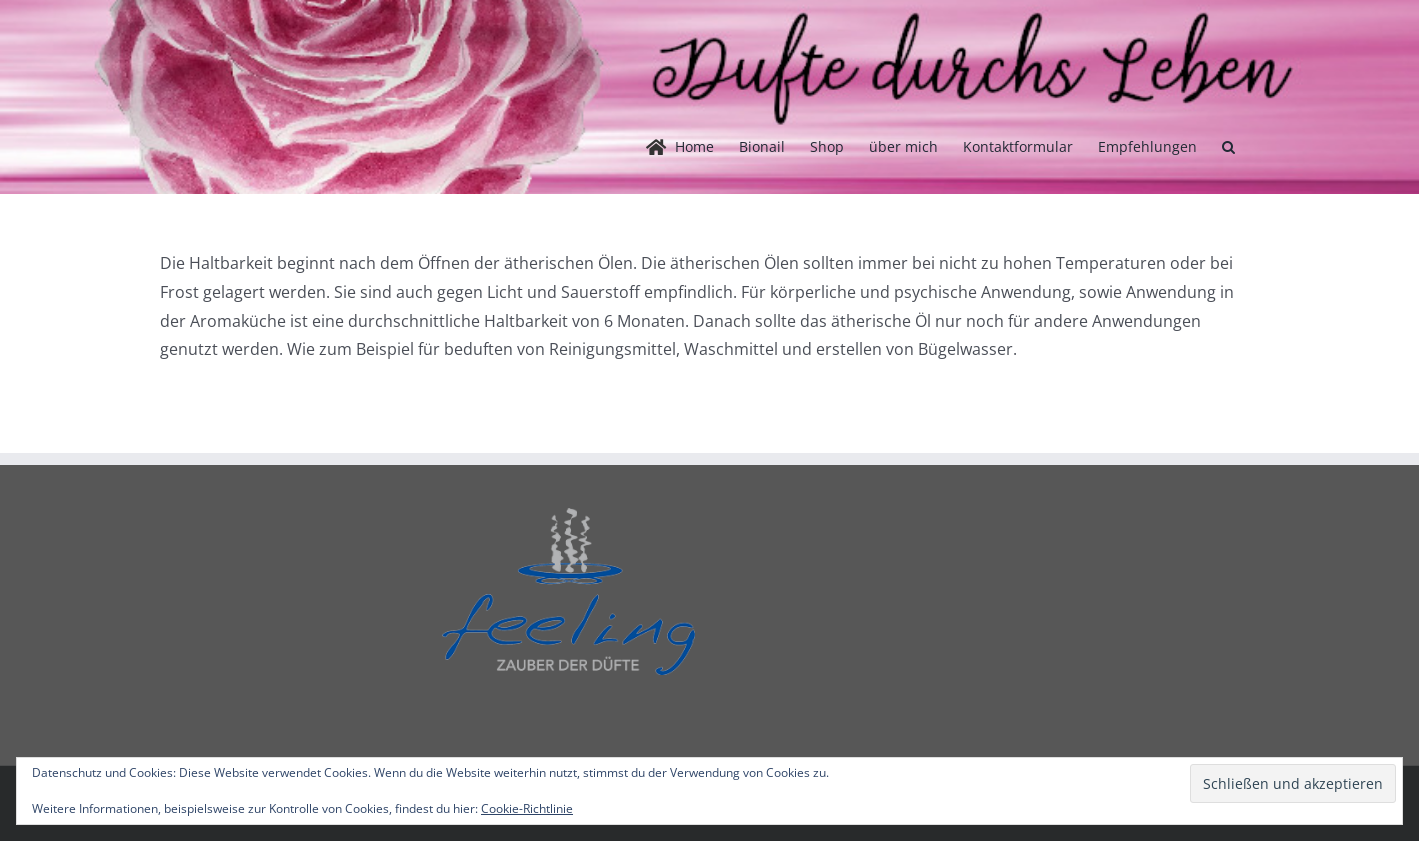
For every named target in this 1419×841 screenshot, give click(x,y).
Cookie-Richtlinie (527, 808)
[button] (1228, 147)
